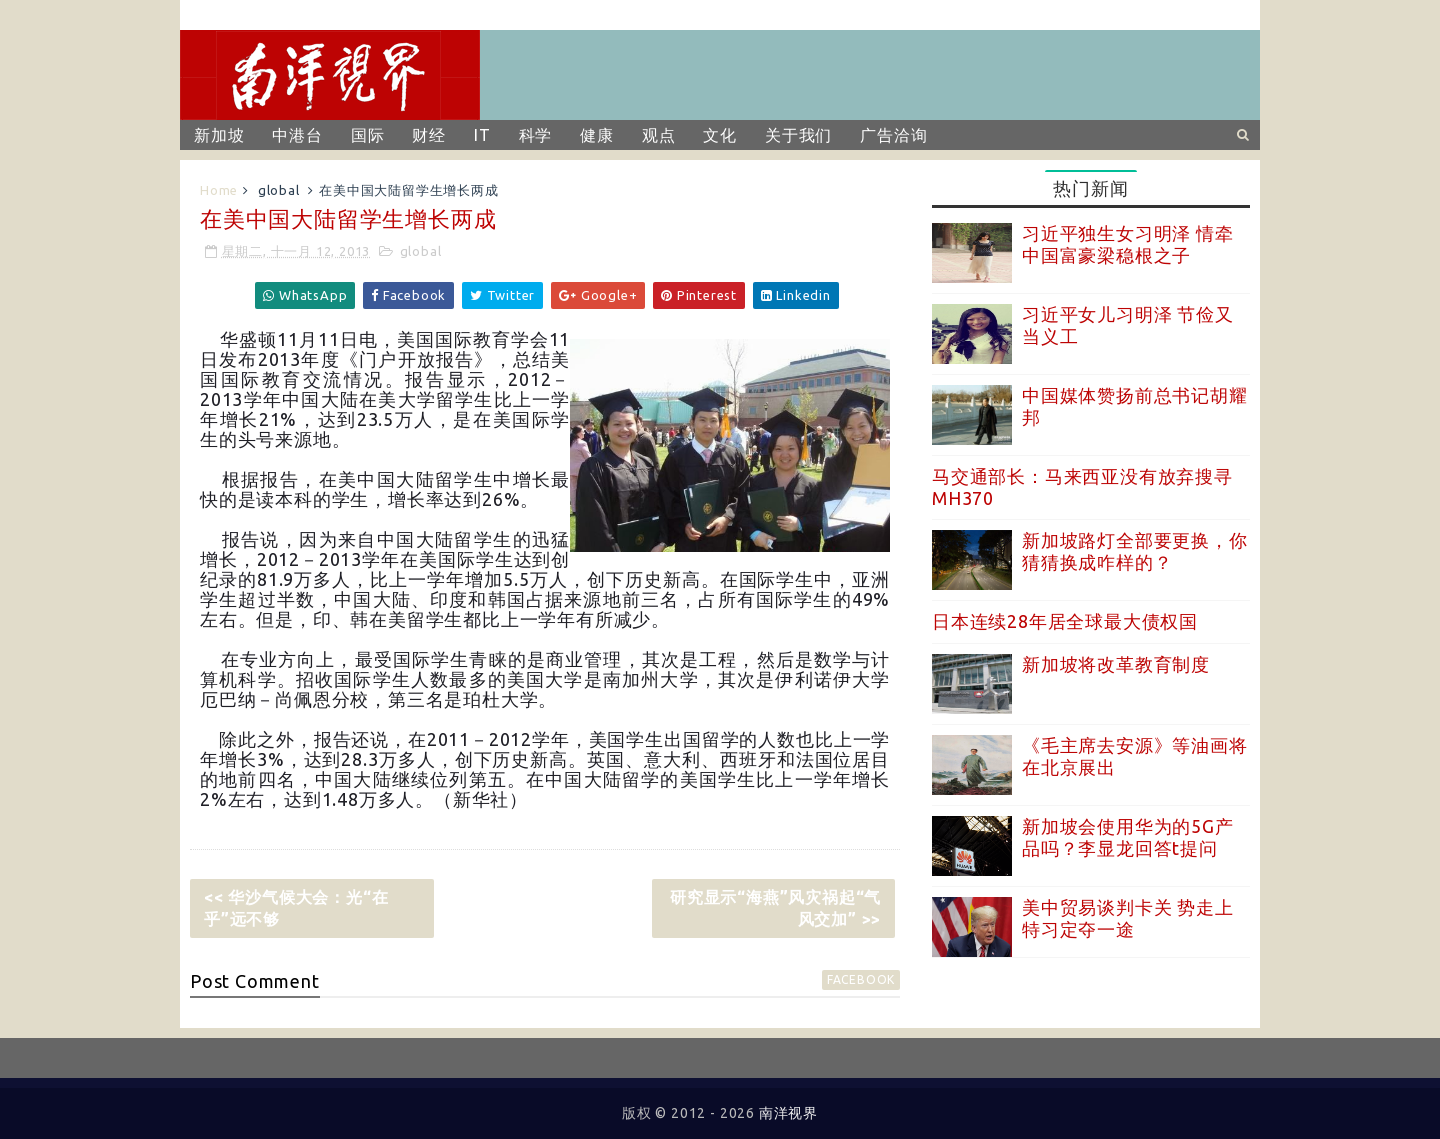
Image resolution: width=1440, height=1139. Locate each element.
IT (482, 135)
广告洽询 (893, 135)
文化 (720, 135)
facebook (861, 979)
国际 (368, 135)
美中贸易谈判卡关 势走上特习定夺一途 (1128, 918)
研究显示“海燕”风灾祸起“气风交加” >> (775, 908)
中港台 (297, 135)
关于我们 (798, 135)
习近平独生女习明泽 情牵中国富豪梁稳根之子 (1128, 244)
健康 (597, 135)
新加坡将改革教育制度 (1116, 664)
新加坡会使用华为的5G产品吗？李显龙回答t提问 (1128, 837)
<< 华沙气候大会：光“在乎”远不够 (296, 908)
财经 (429, 135)
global (279, 190)
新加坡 (219, 135)
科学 (536, 135)
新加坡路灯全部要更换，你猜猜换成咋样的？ (1135, 551)
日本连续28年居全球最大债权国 (1065, 621)
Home (219, 190)
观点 (659, 135)
